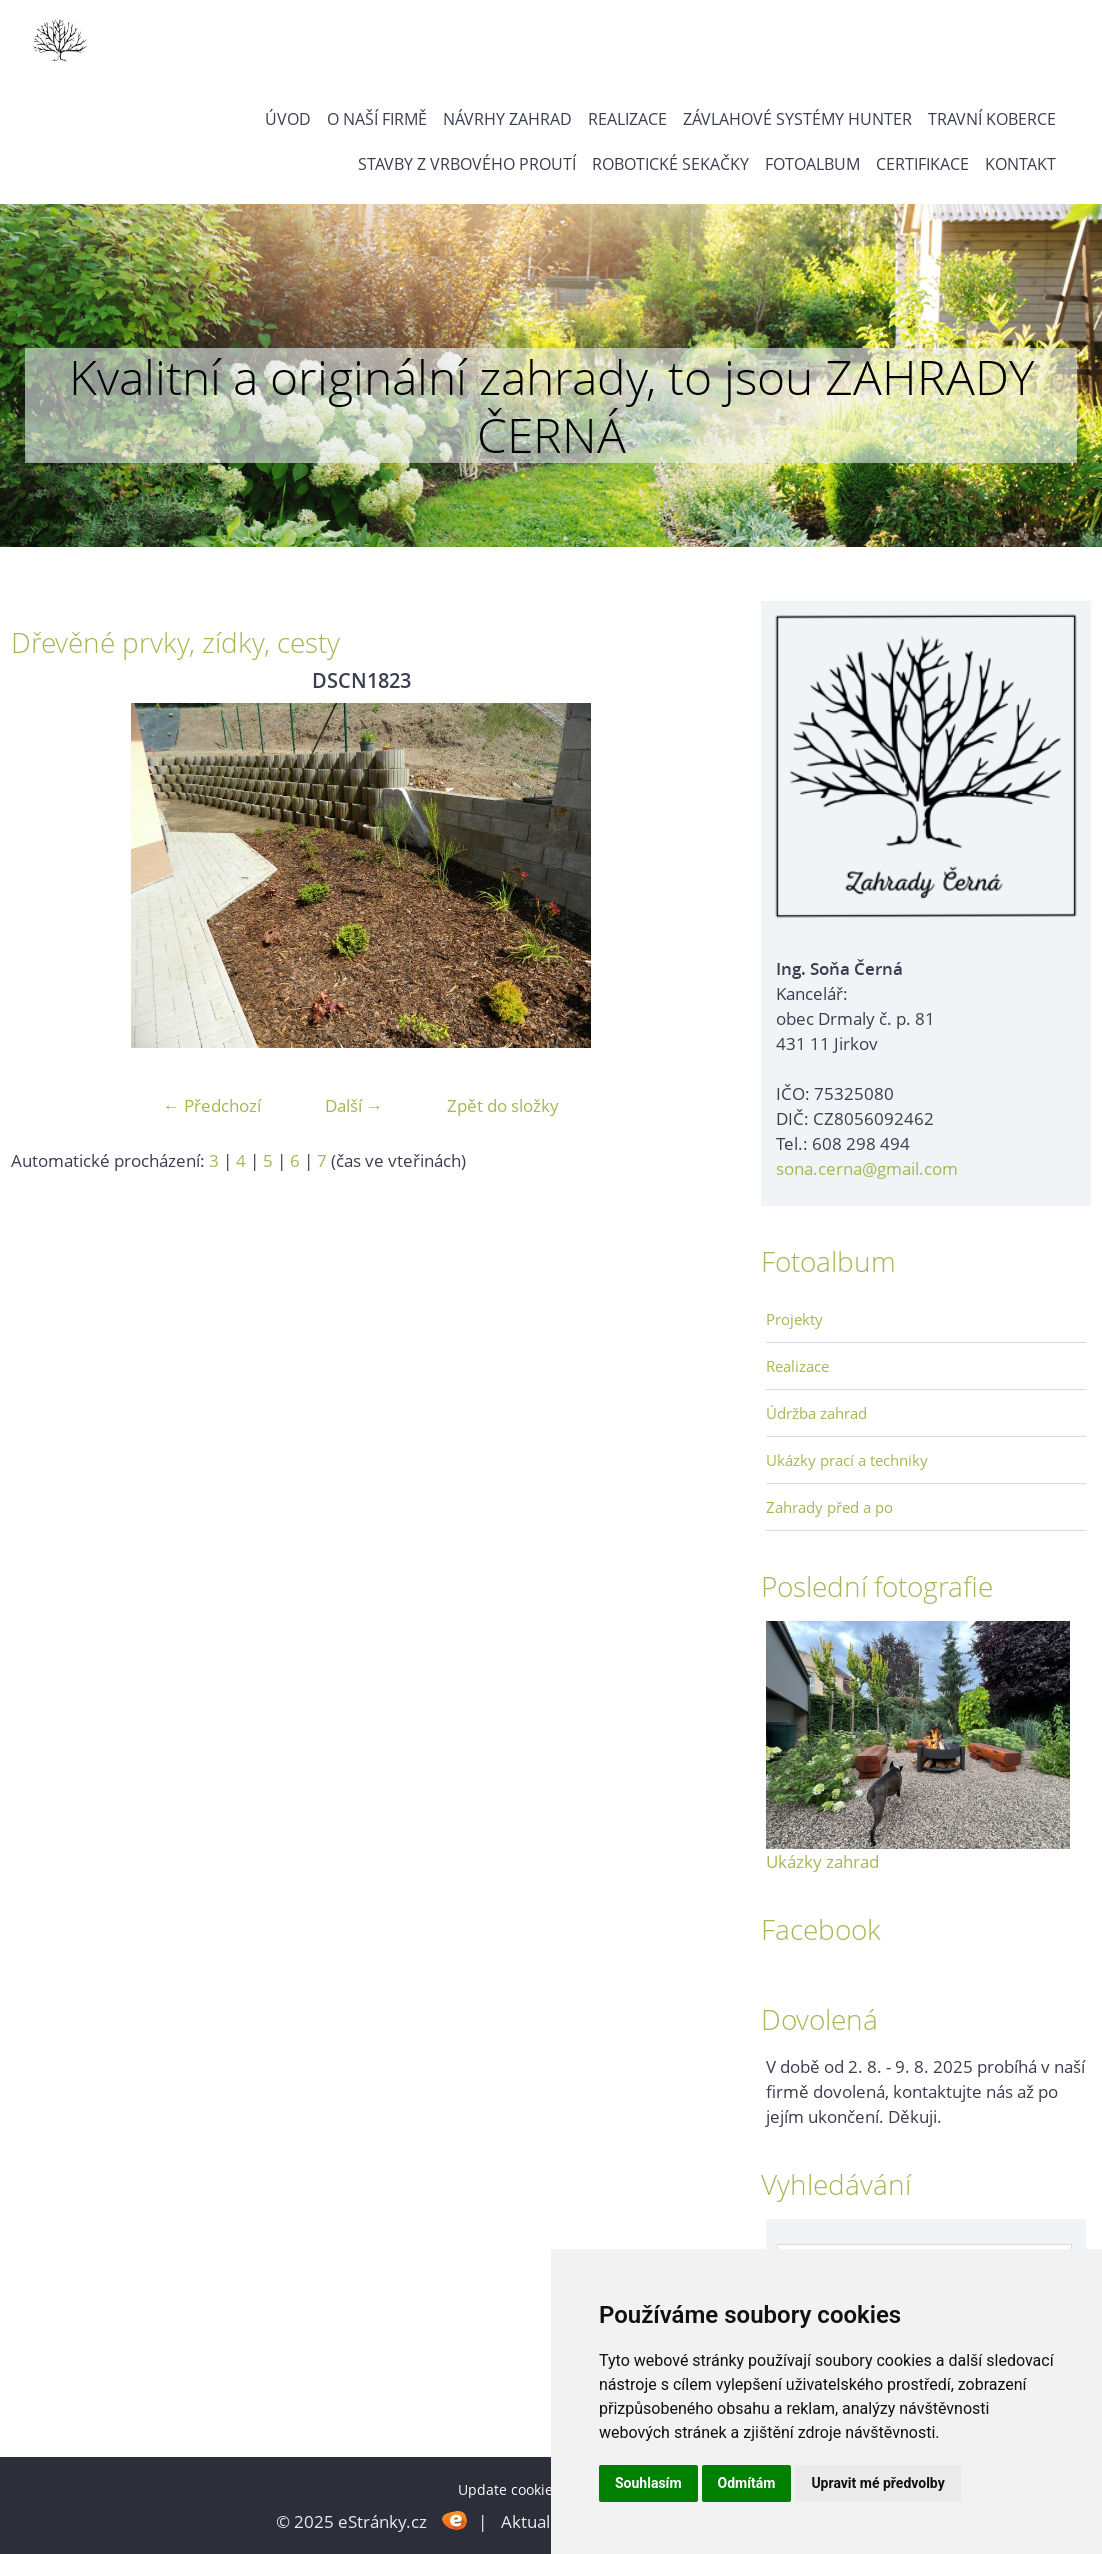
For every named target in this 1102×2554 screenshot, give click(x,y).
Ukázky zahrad (822, 1861)
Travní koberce (992, 119)
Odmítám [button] (747, 2483)
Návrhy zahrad (507, 119)
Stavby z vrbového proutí (467, 164)
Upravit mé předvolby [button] (877, 2483)
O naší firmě (377, 119)
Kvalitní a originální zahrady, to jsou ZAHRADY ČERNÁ (551, 405)
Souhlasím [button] (648, 2483)
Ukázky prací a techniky (847, 1460)
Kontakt (1020, 164)
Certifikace (922, 164)
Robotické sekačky (670, 164)
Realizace (627, 119)
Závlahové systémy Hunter (797, 119)
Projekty (794, 1319)
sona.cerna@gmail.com (867, 1168)
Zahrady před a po (829, 1507)
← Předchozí (212, 1105)
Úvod (288, 119)
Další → (354, 1105)
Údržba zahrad (816, 1413)
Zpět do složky (503, 1105)
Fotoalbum (812, 164)
